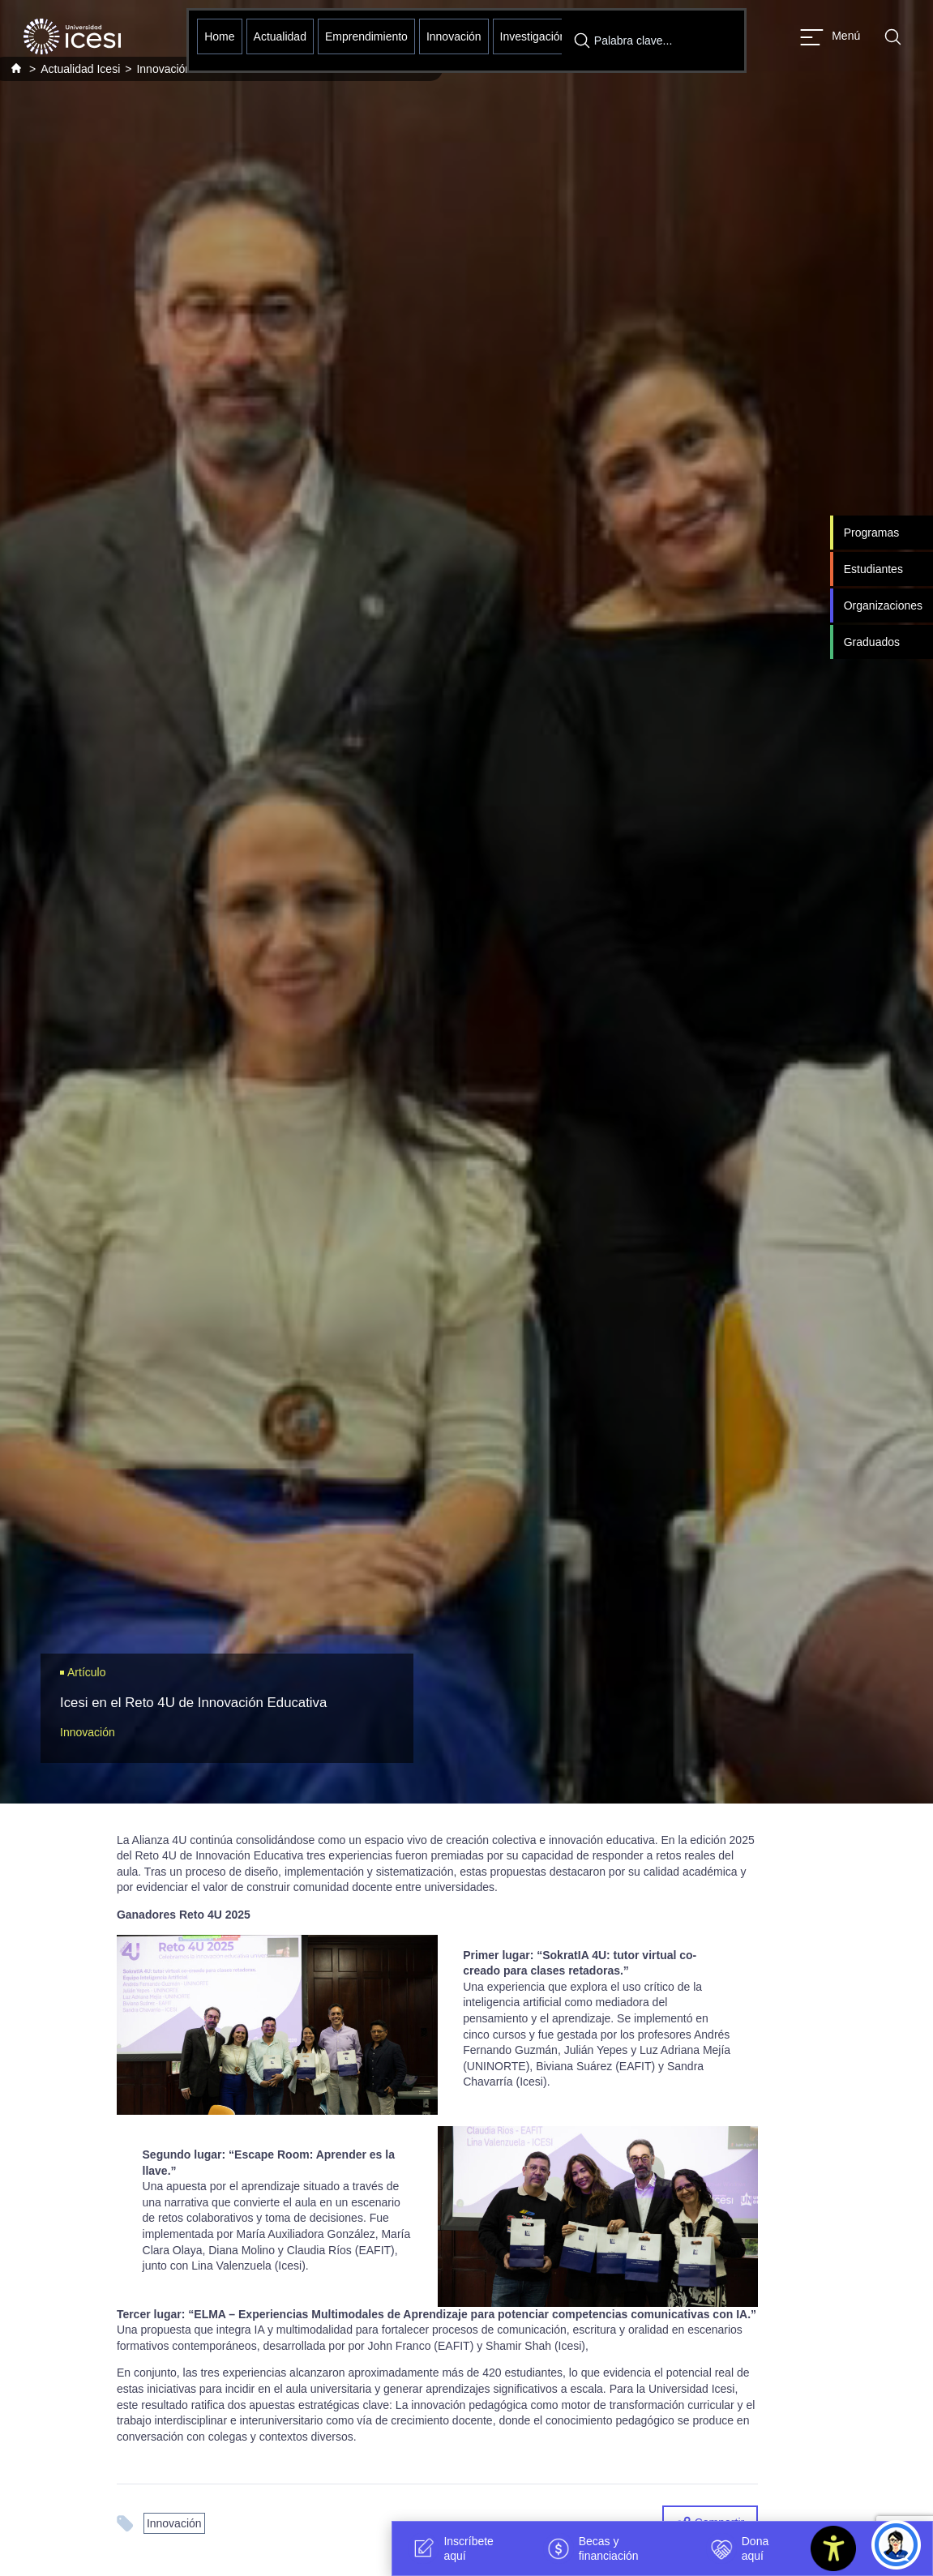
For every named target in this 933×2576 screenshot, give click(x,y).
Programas (871, 532)
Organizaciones (883, 605)
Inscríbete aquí (450, 2548)
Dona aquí (737, 2548)
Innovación (453, 36)
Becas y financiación (591, 2548)
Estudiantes (873, 569)
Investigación (533, 36)
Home (219, 36)
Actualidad (280, 36)
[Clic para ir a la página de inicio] (72, 36)
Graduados (872, 641)
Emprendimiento (366, 36)
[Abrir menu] (830, 36)
